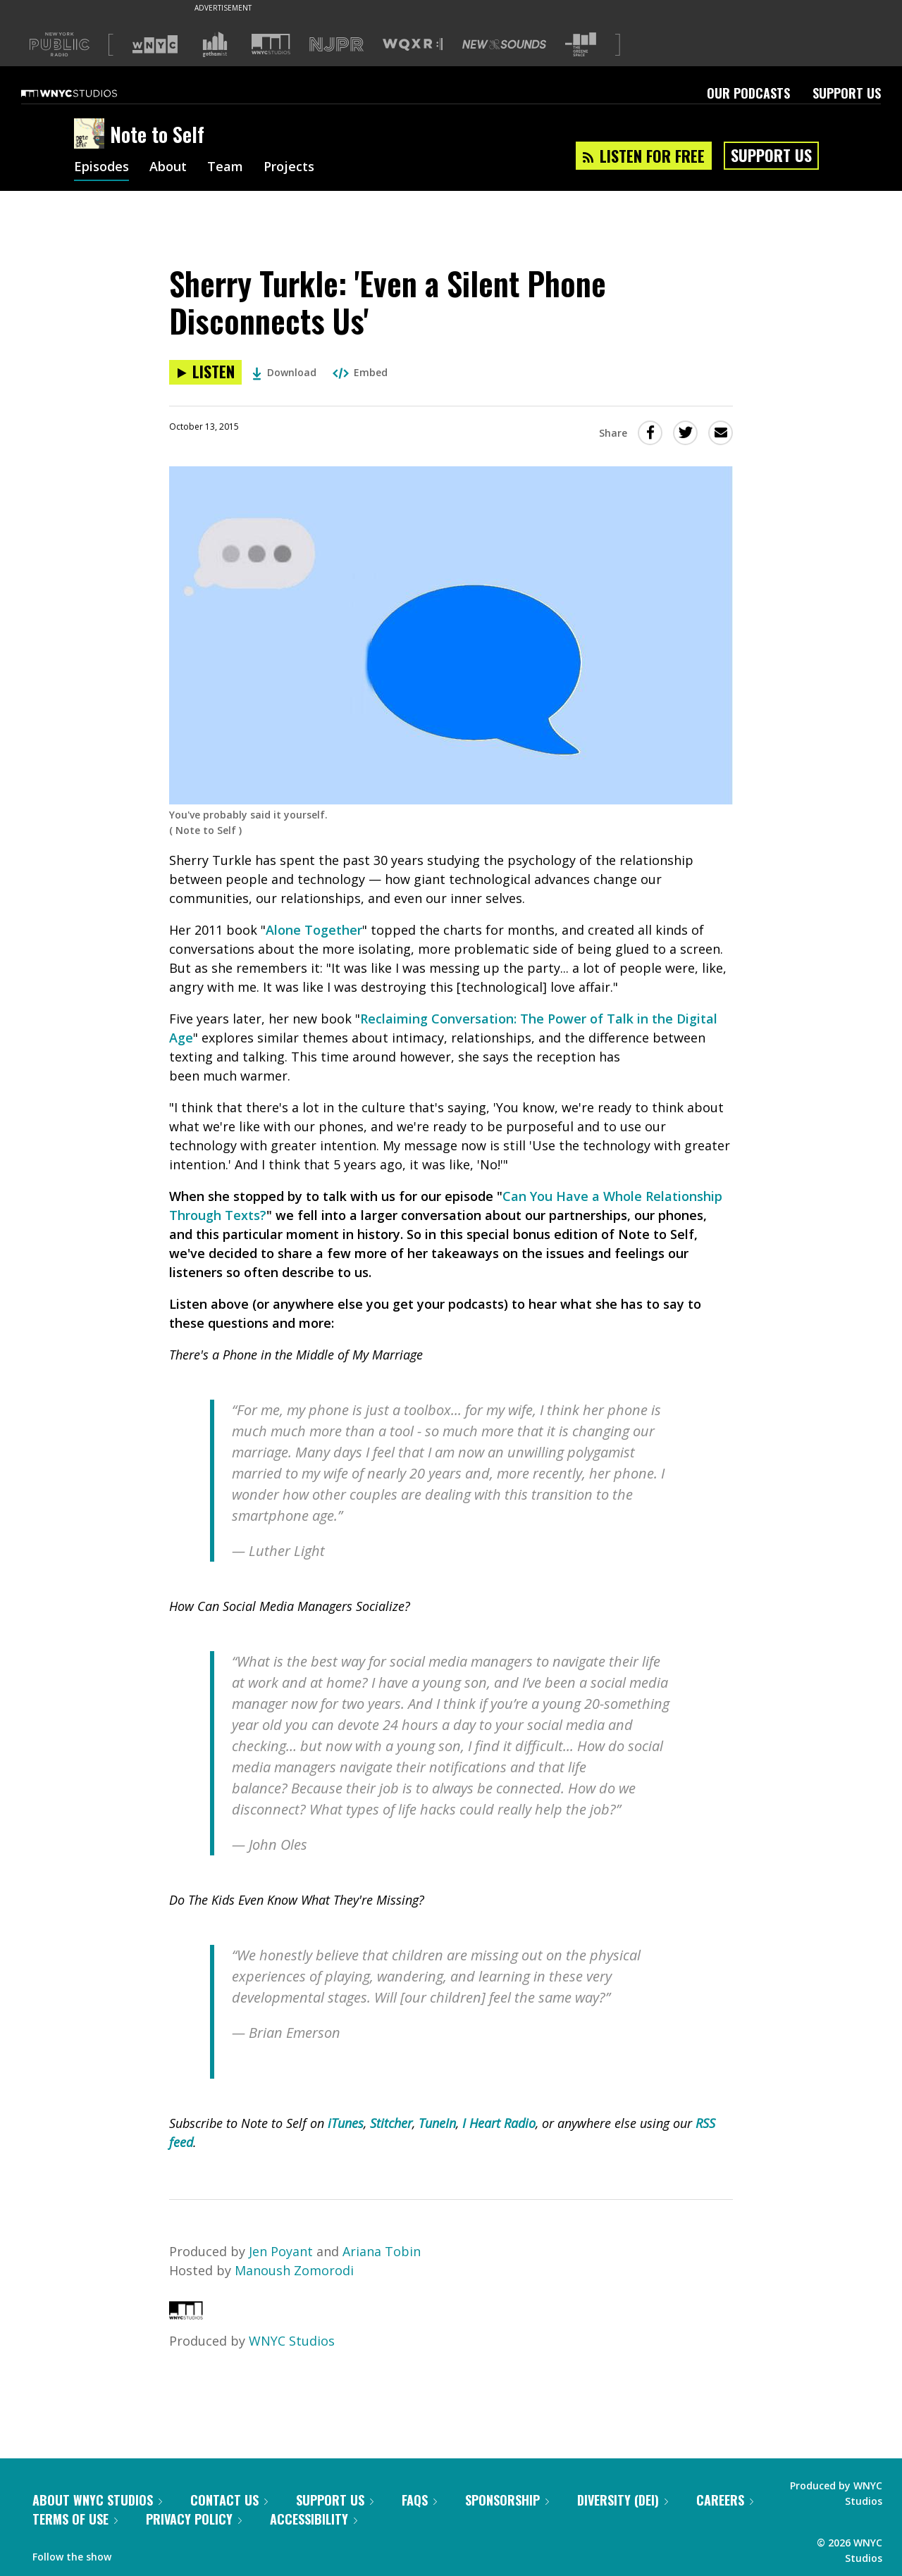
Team (225, 167)
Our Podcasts (748, 93)
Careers (724, 2500)
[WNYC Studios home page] (86, 93)
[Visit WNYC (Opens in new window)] (155, 44)
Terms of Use (75, 2519)
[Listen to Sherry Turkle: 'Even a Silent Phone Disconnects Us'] (205, 372)
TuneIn (437, 2123)
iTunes (346, 2123)
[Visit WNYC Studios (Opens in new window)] (271, 44)
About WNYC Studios (97, 2500)
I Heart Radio (499, 2123)
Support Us (847, 93)
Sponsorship (507, 2500)
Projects (289, 167)
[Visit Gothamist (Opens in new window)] (215, 44)
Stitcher (391, 2123)
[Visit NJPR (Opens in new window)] (336, 44)
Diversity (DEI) (622, 2500)
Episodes (101, 167)
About (168, 167)
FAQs (419, 2500)
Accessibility (313, 2519)
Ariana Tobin (381, 2251)
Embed (360, 372)
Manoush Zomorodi (294, 2270)
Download (284, 372)
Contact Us (229, 2500)
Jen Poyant (281, 2251)
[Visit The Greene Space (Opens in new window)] (580, 44)
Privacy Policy (194, 2519)
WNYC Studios (292, 2340)
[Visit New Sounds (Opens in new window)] (504, 44)
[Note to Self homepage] (92, 134)
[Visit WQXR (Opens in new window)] (413, 44)
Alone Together (314, 929)
